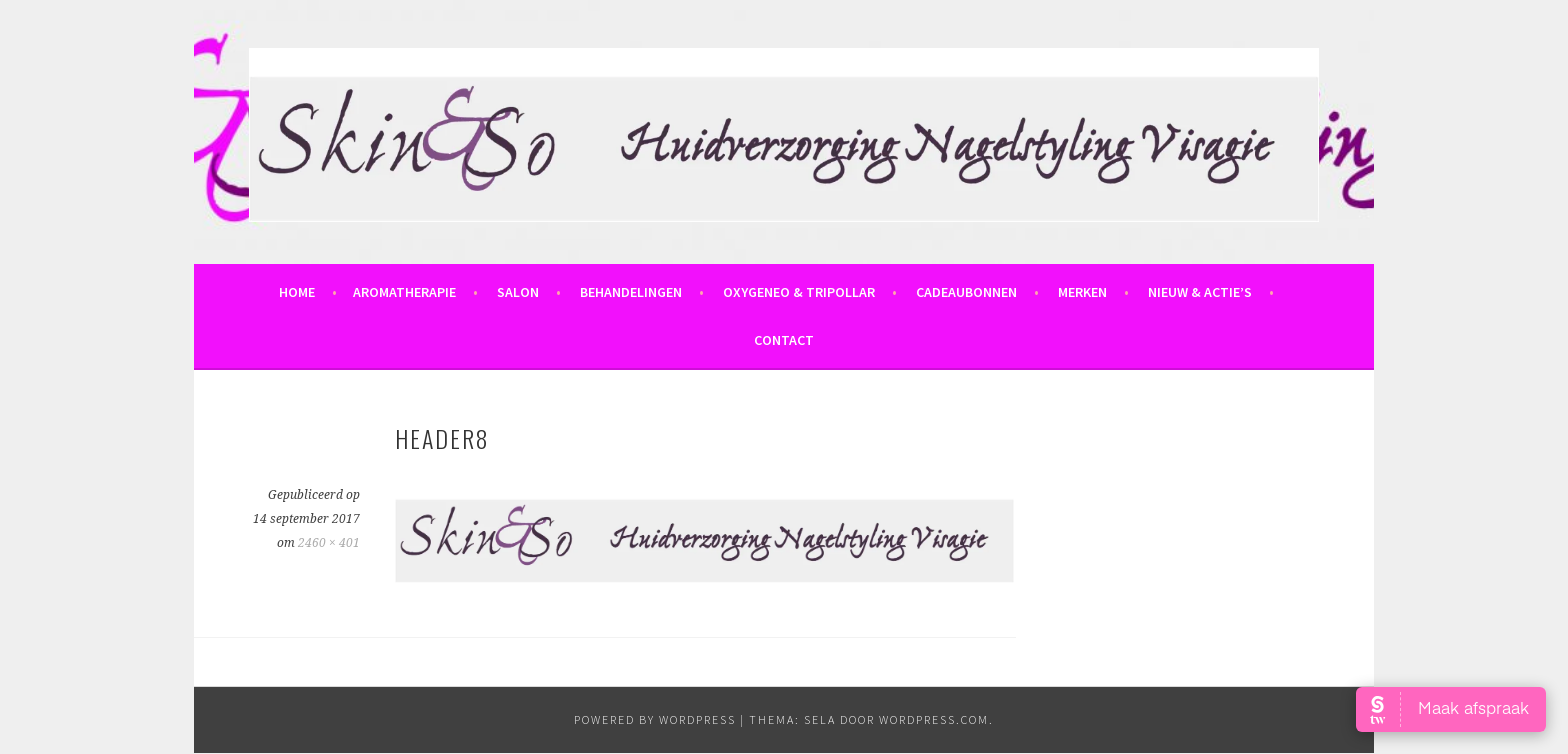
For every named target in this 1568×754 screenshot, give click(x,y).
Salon (518, 292)
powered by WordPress (655, 719)
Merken (1082, 292)
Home (297, 292)
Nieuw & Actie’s (1200, 292)
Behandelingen (631, 292)
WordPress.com (934, 719)
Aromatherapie (404, 292)
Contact (784, 340)
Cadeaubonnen (966, 292)
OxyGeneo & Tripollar (799, 292)
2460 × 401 (329, 543)
